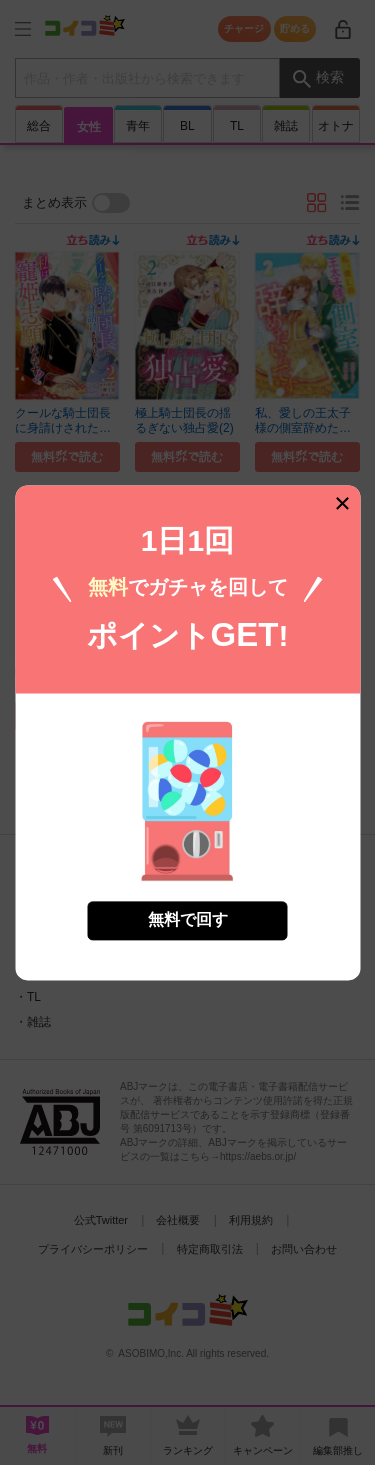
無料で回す (188, 906)
